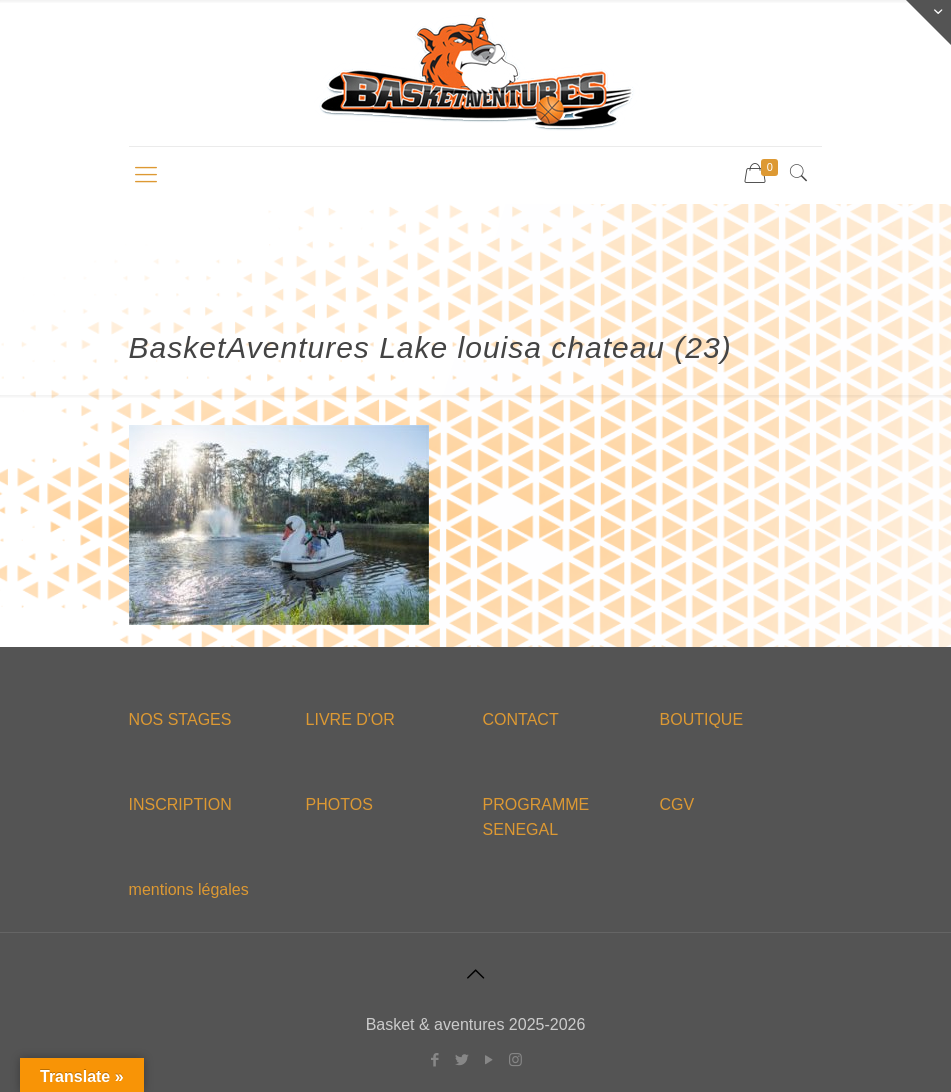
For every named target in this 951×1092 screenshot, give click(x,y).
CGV (677, 804)
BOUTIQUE (702, 719)
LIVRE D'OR (350, 719)
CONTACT (521, 719)
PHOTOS (339, 804)
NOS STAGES (180, 719)
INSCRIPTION (180, 804)
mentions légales (189, 889)
